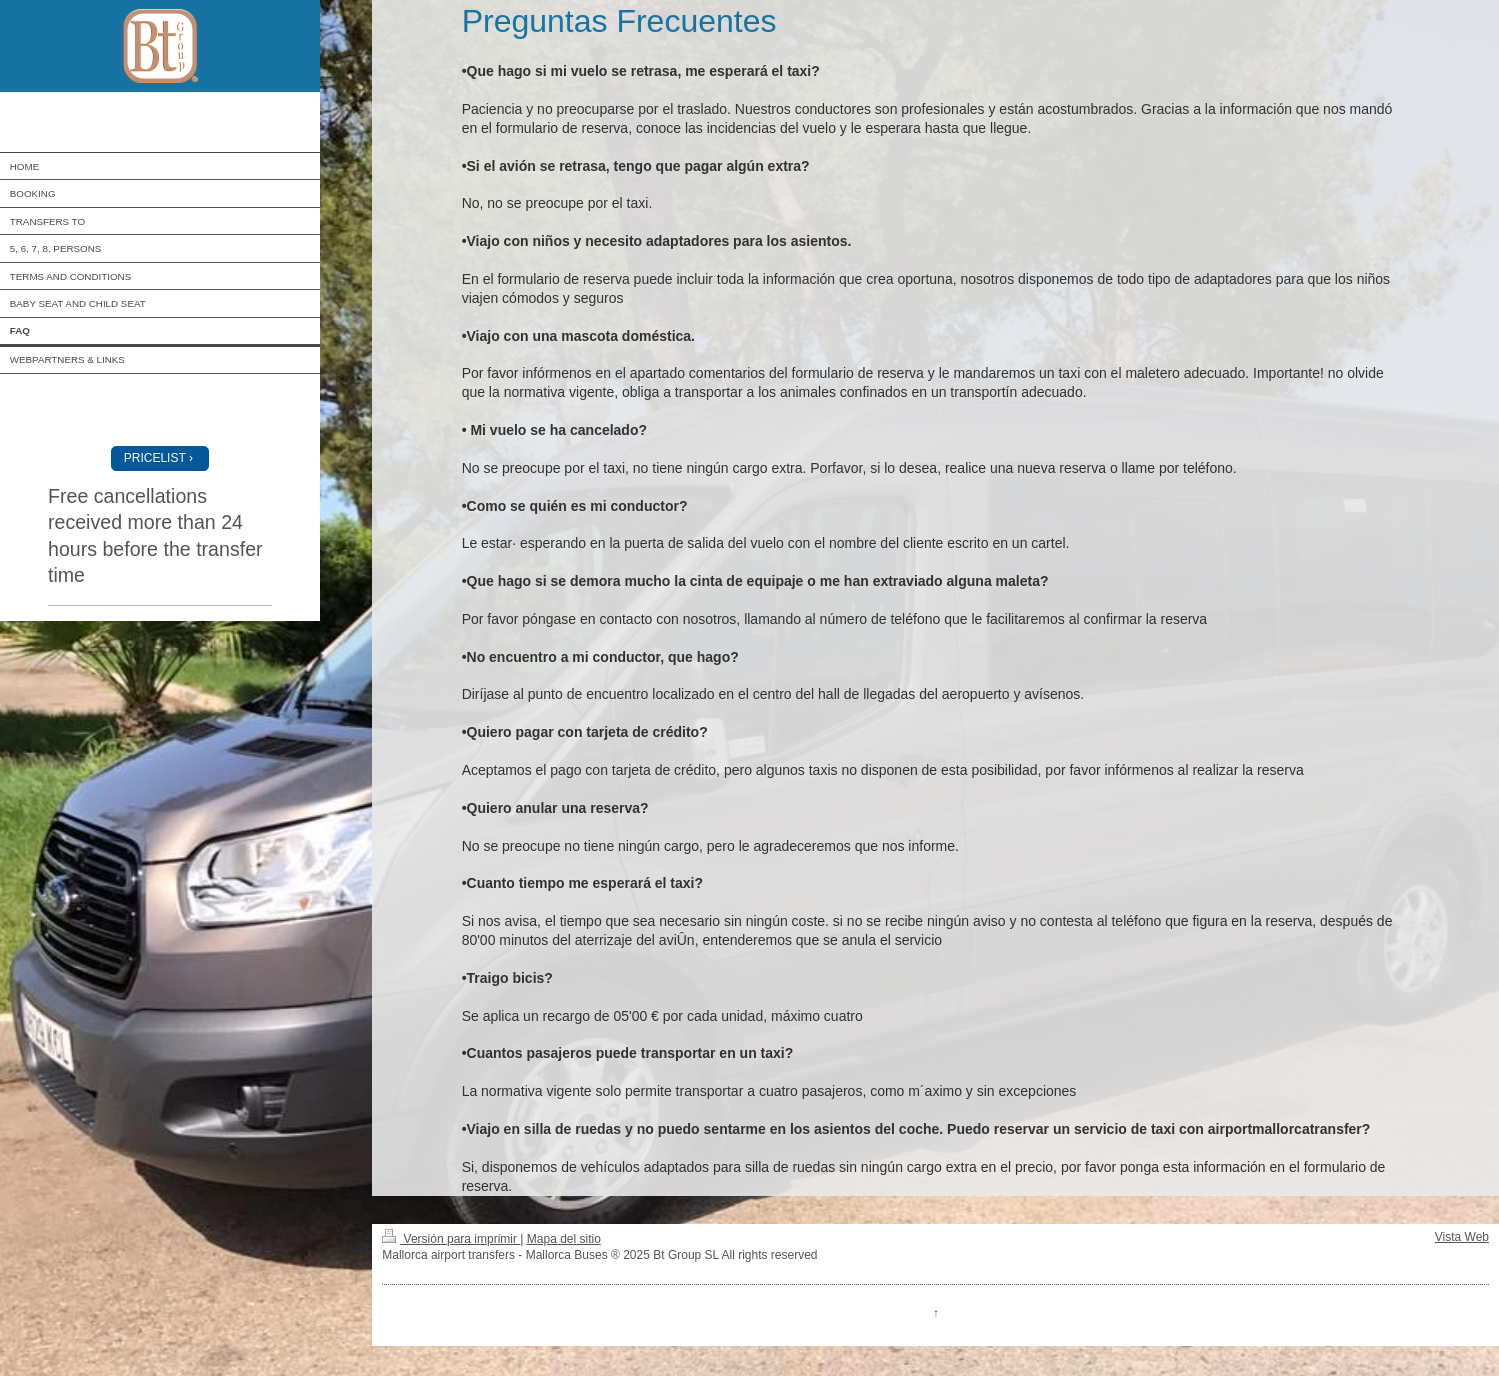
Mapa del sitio (564, 1239)
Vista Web (1462, 1237)
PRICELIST (155, 458)
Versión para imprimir (451, 1239)
